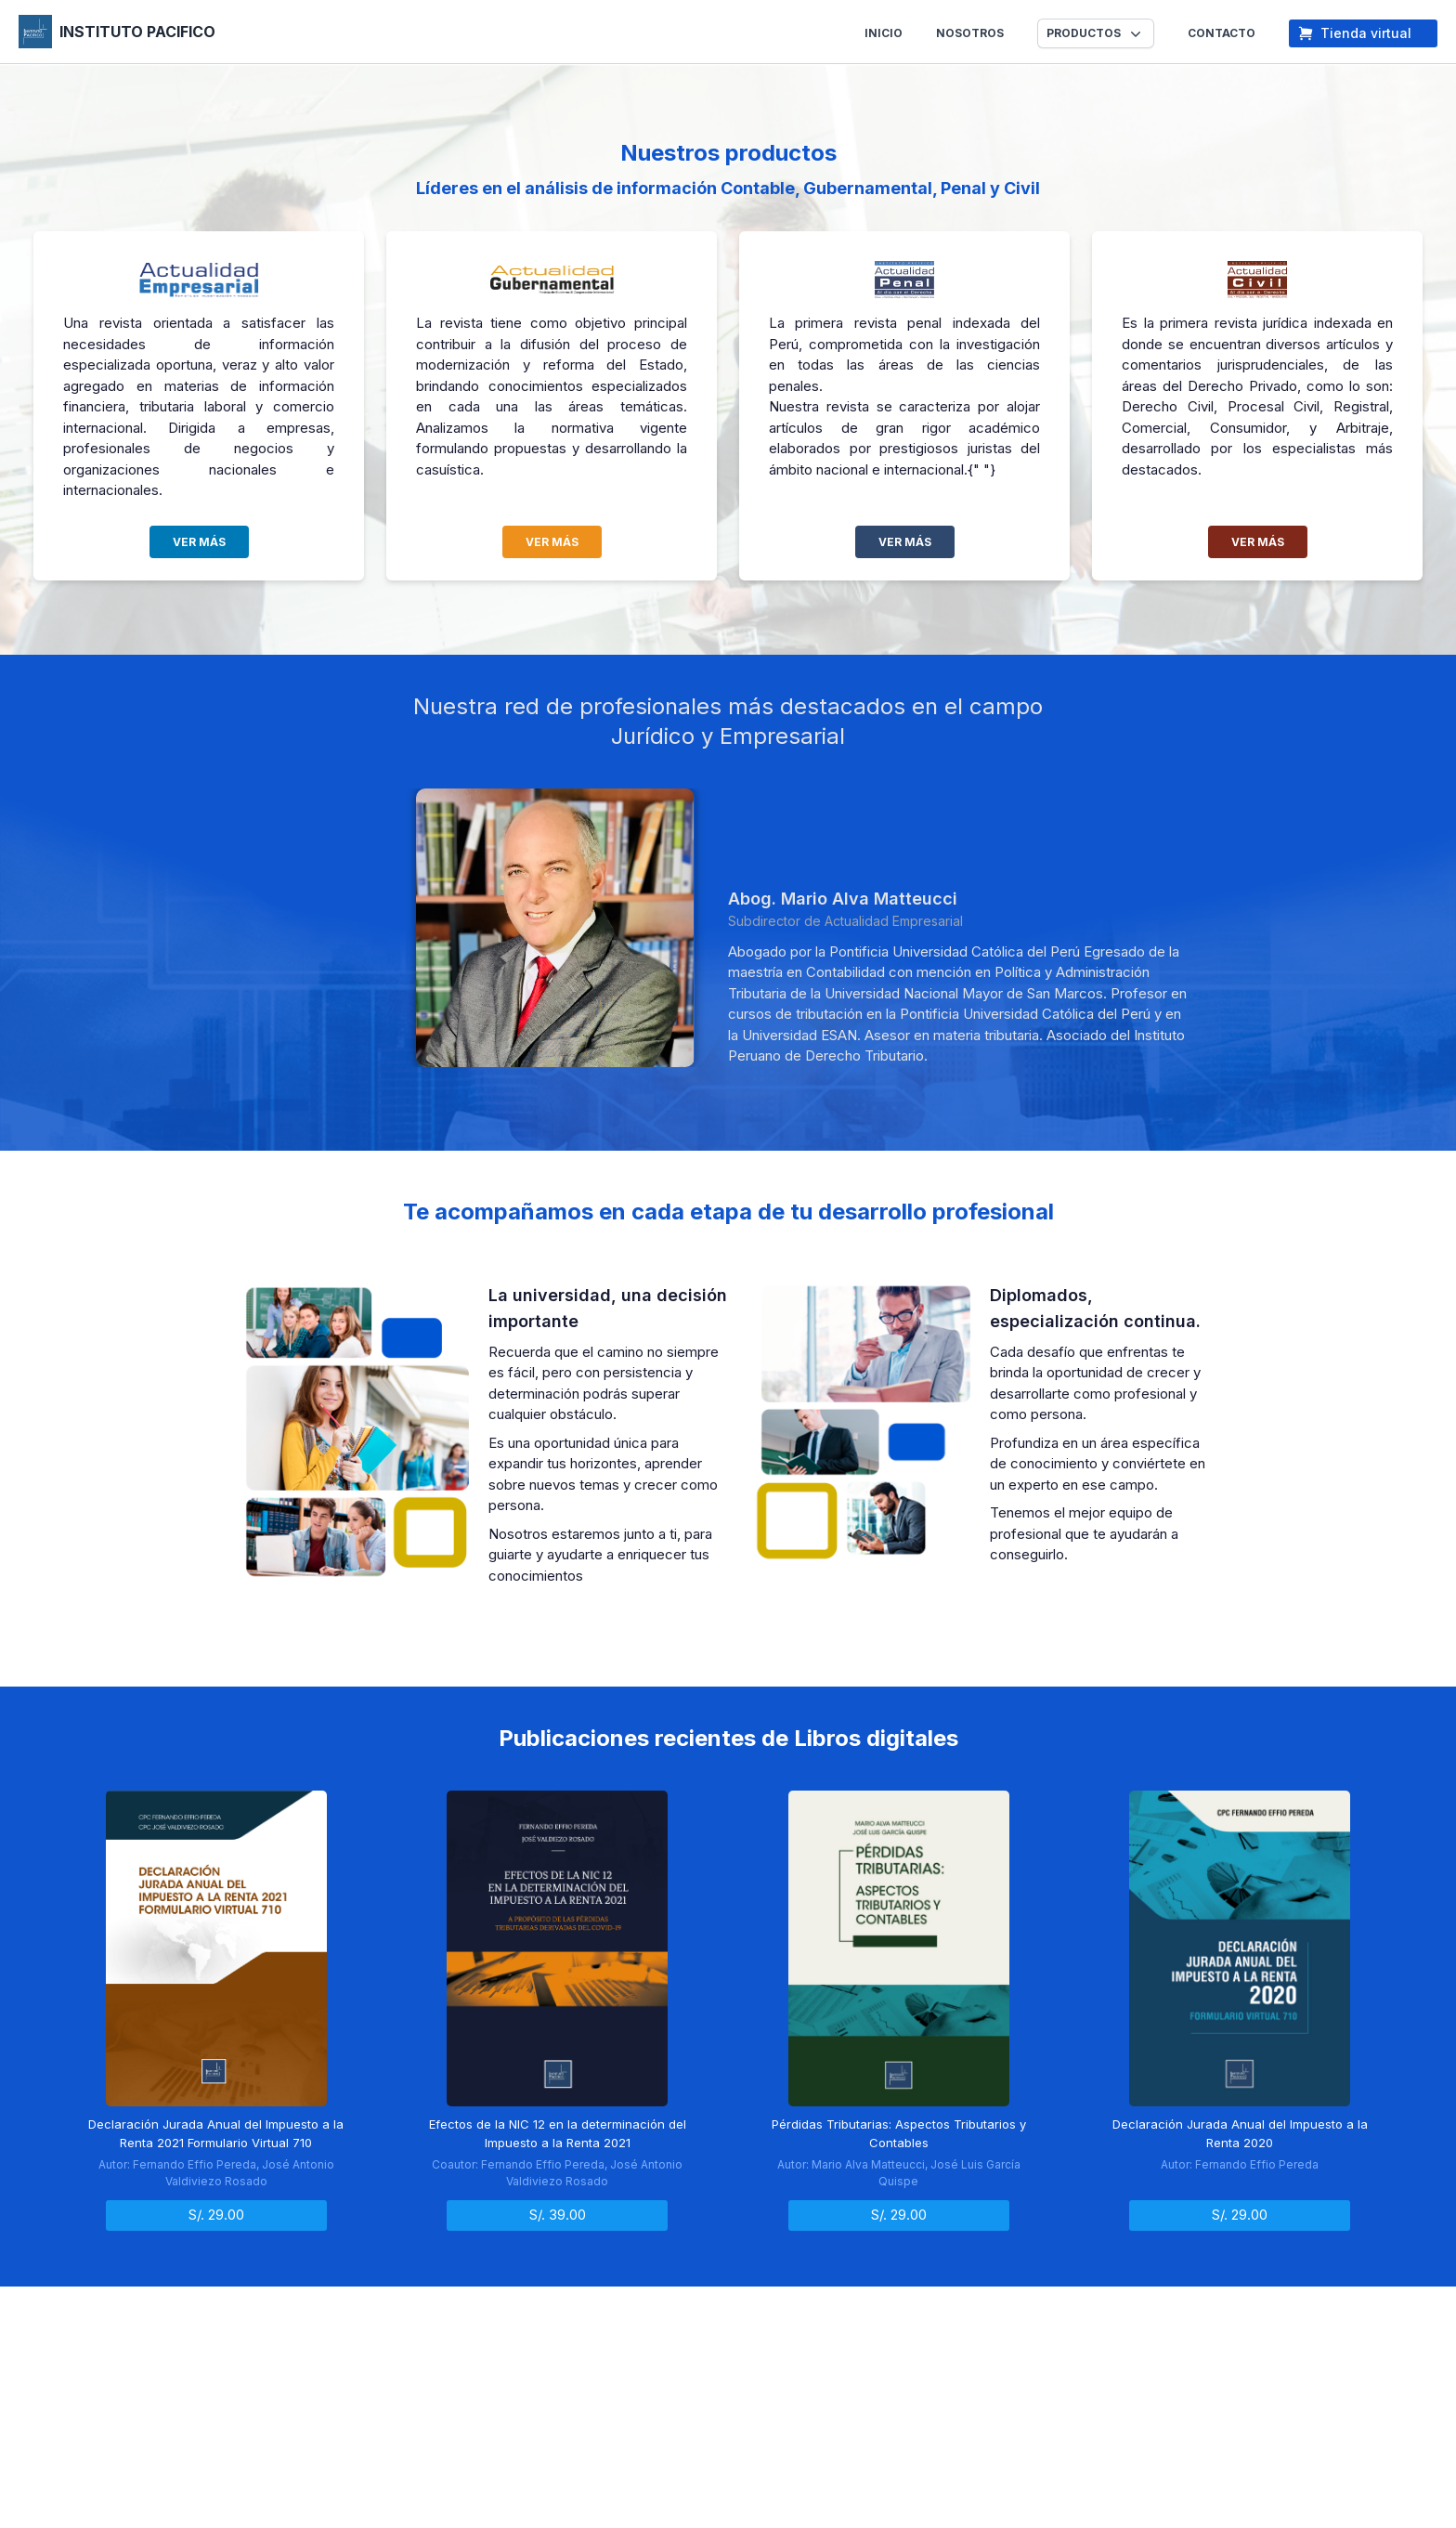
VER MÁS (199, 542)
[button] (1095, 33)
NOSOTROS (970, 33)
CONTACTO (1221, 33)
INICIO (883, 33)
